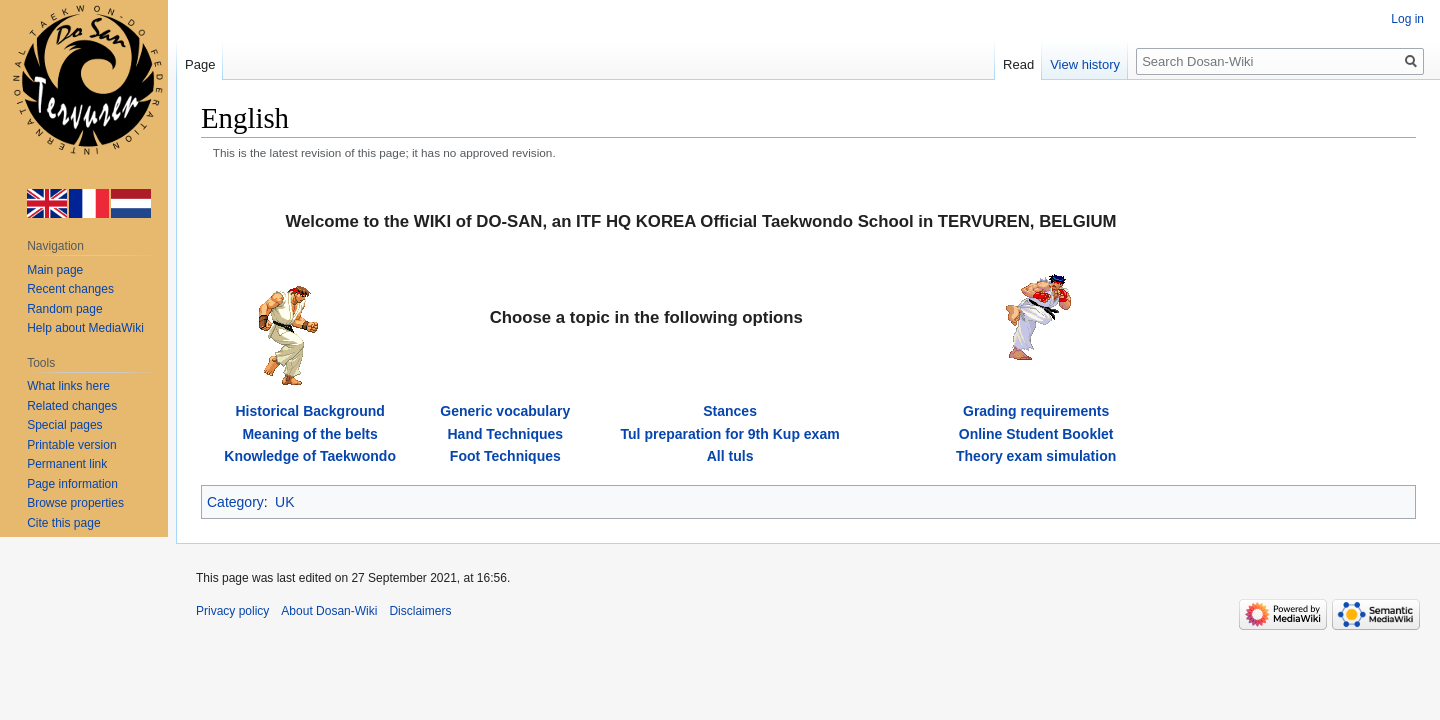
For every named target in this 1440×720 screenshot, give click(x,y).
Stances (730, 411)
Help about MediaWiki (85, 328)
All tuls (730, 456)
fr (90, 204)
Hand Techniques (505, 434)
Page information (72, 484)
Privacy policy (232, 611)
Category (235, 502)
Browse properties (75, 503)
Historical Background (309, 411)
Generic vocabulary (505, 411)
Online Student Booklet (1036, 434)
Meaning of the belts (309, 434)
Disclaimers (420, 611)
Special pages (64, 425)
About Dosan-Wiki (329, 611)
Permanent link (67, 464)
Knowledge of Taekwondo (310, 456)
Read (1018, 64)
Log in (1407, 19)
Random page (64, 309)
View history (1085, 64)
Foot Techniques (505, 456)
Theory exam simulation (1036, 456)
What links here (68, 386)
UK (284, 502)
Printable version (71, 445)
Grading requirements (1036, 411)
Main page (55, 270)
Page (200, 64)
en (48, 204)
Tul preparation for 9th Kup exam (730, 434)
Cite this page (63, 523)
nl (132, 204)
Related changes (72, 406)
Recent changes (70, 289)
